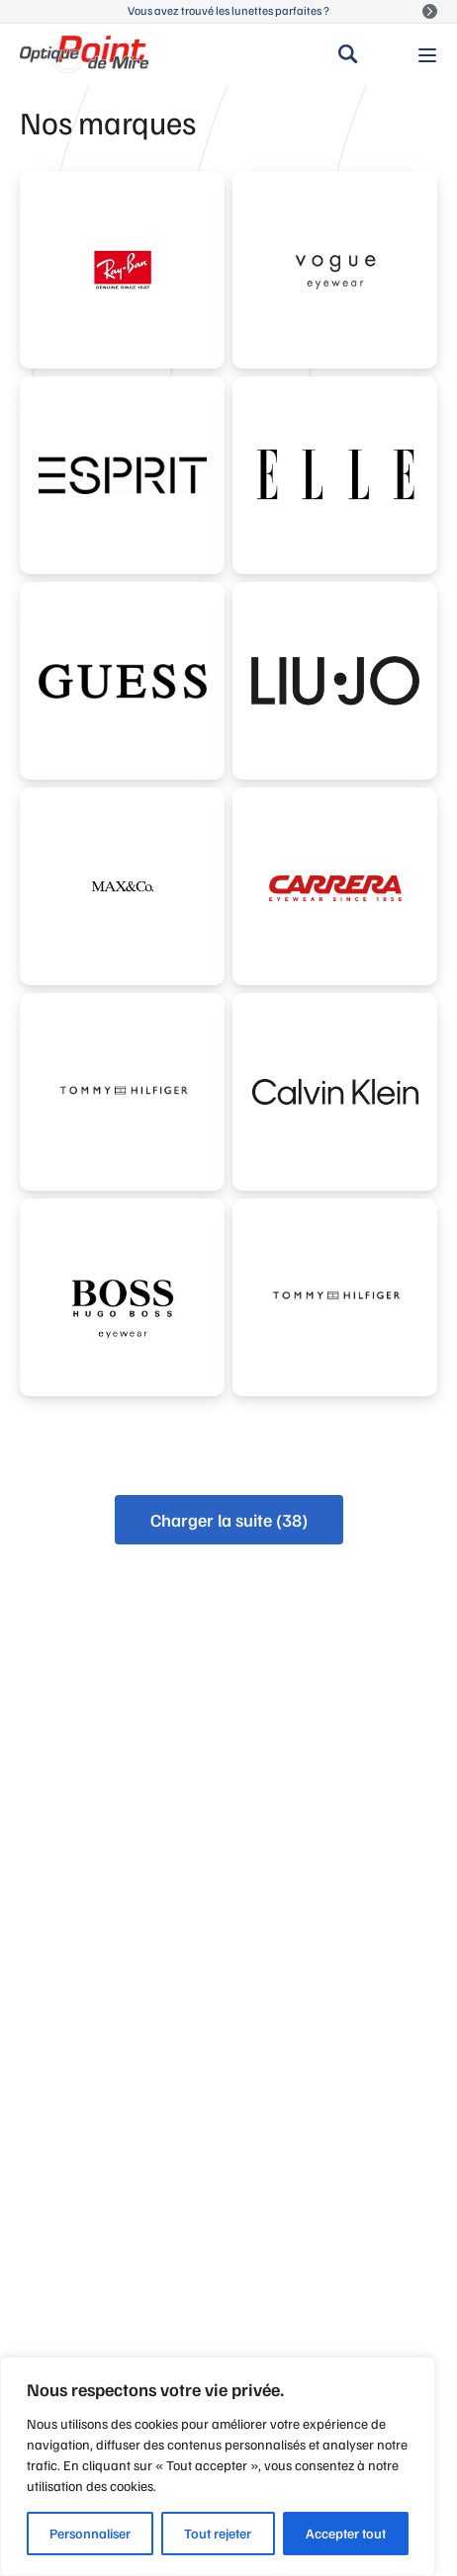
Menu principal (427, 53)
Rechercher (348, 54)
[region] (217, 2466)
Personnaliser (90, 2533)
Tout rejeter (217, 2533)
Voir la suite (429, 11)
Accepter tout (346, 2533)
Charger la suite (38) (229, 1520)
